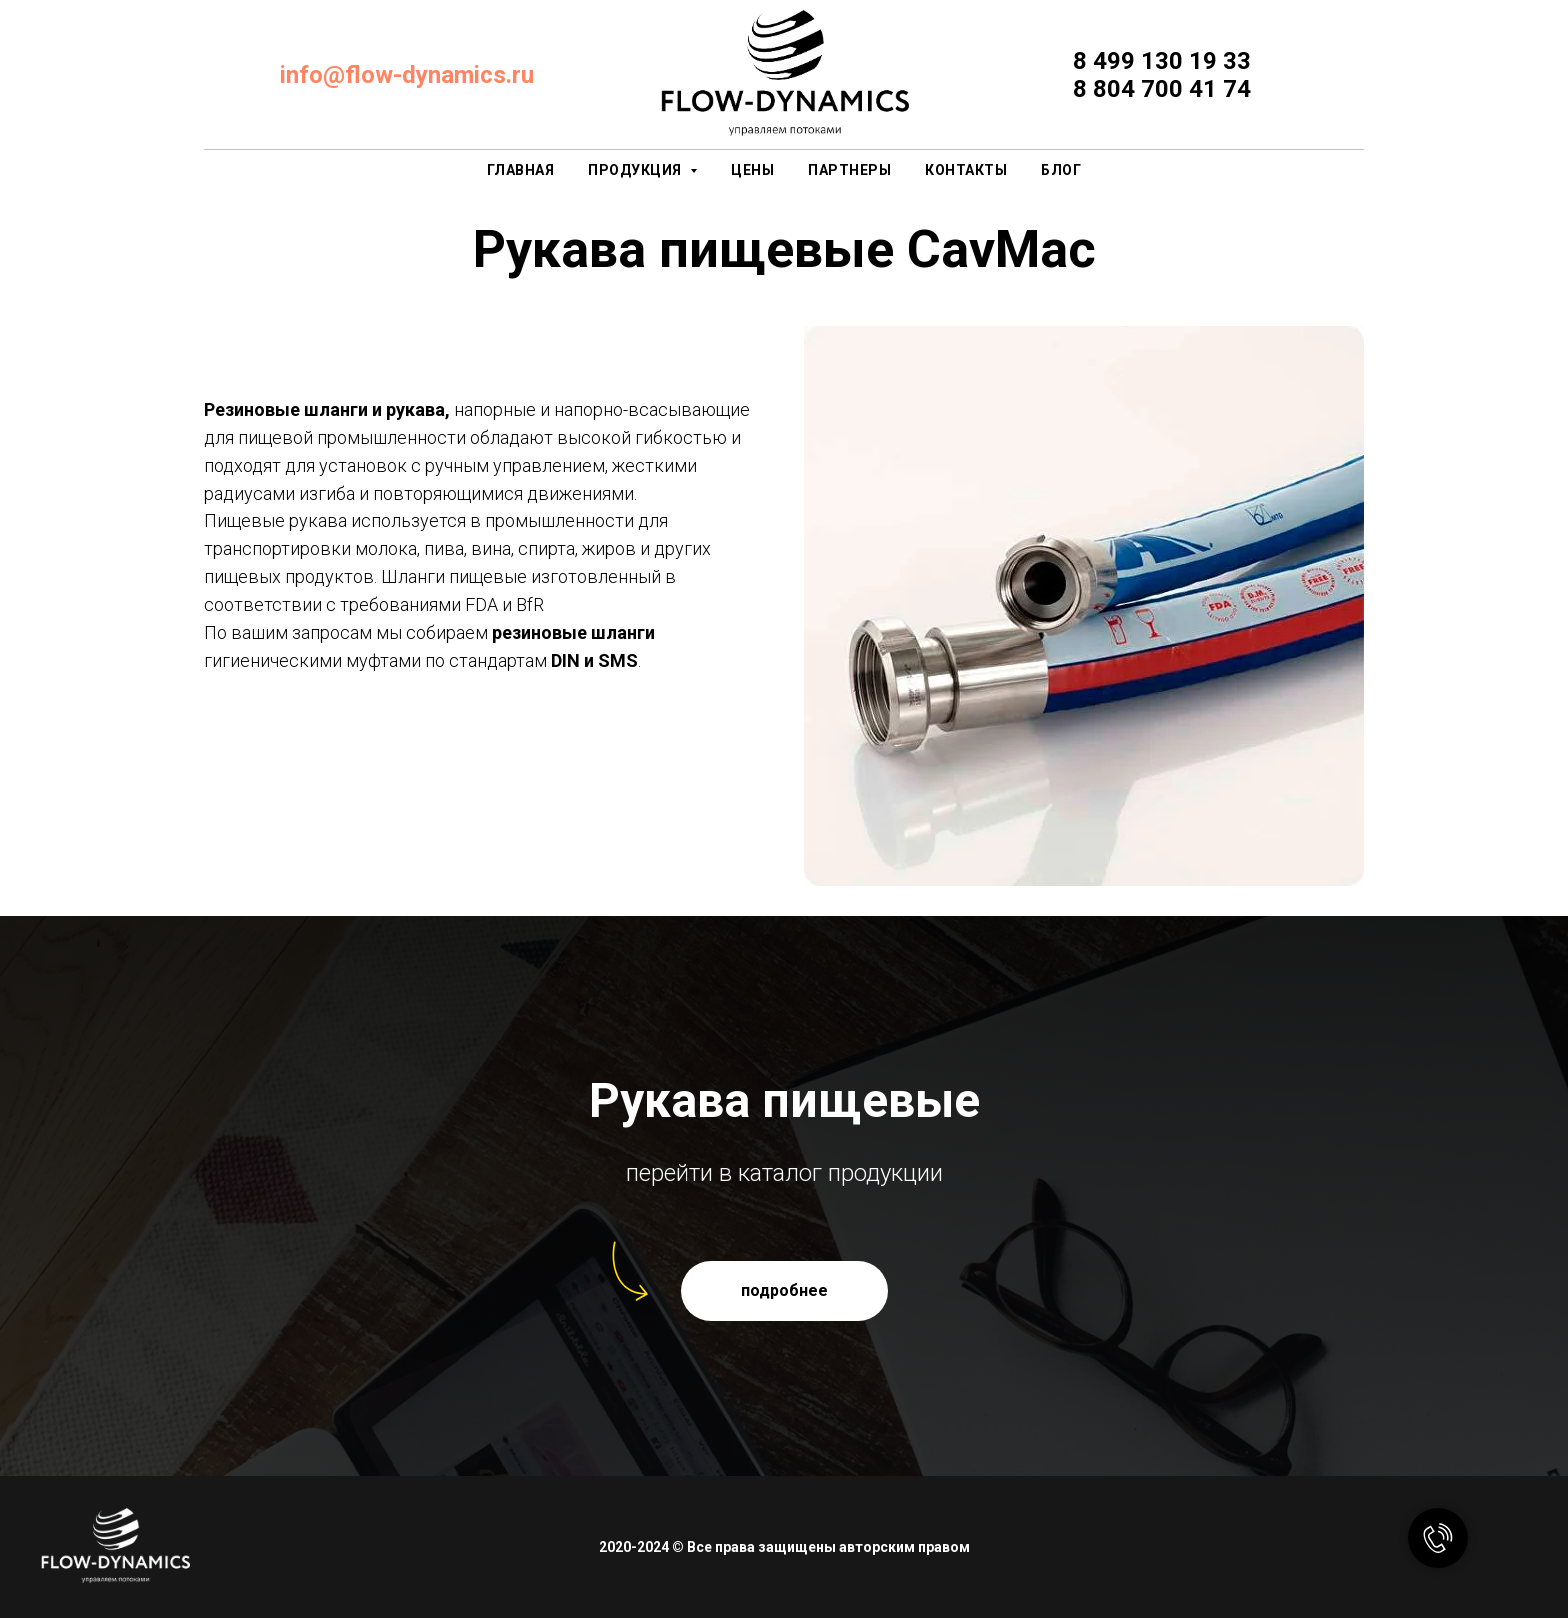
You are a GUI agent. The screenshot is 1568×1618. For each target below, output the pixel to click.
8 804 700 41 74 (1162, 89)
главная (521, 170)
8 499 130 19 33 (1162, 61)
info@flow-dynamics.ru (407, 75)
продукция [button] (636, 170)
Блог (1061, 170)
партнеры (849, 170)
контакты (966, 170)
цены (752, 170)
